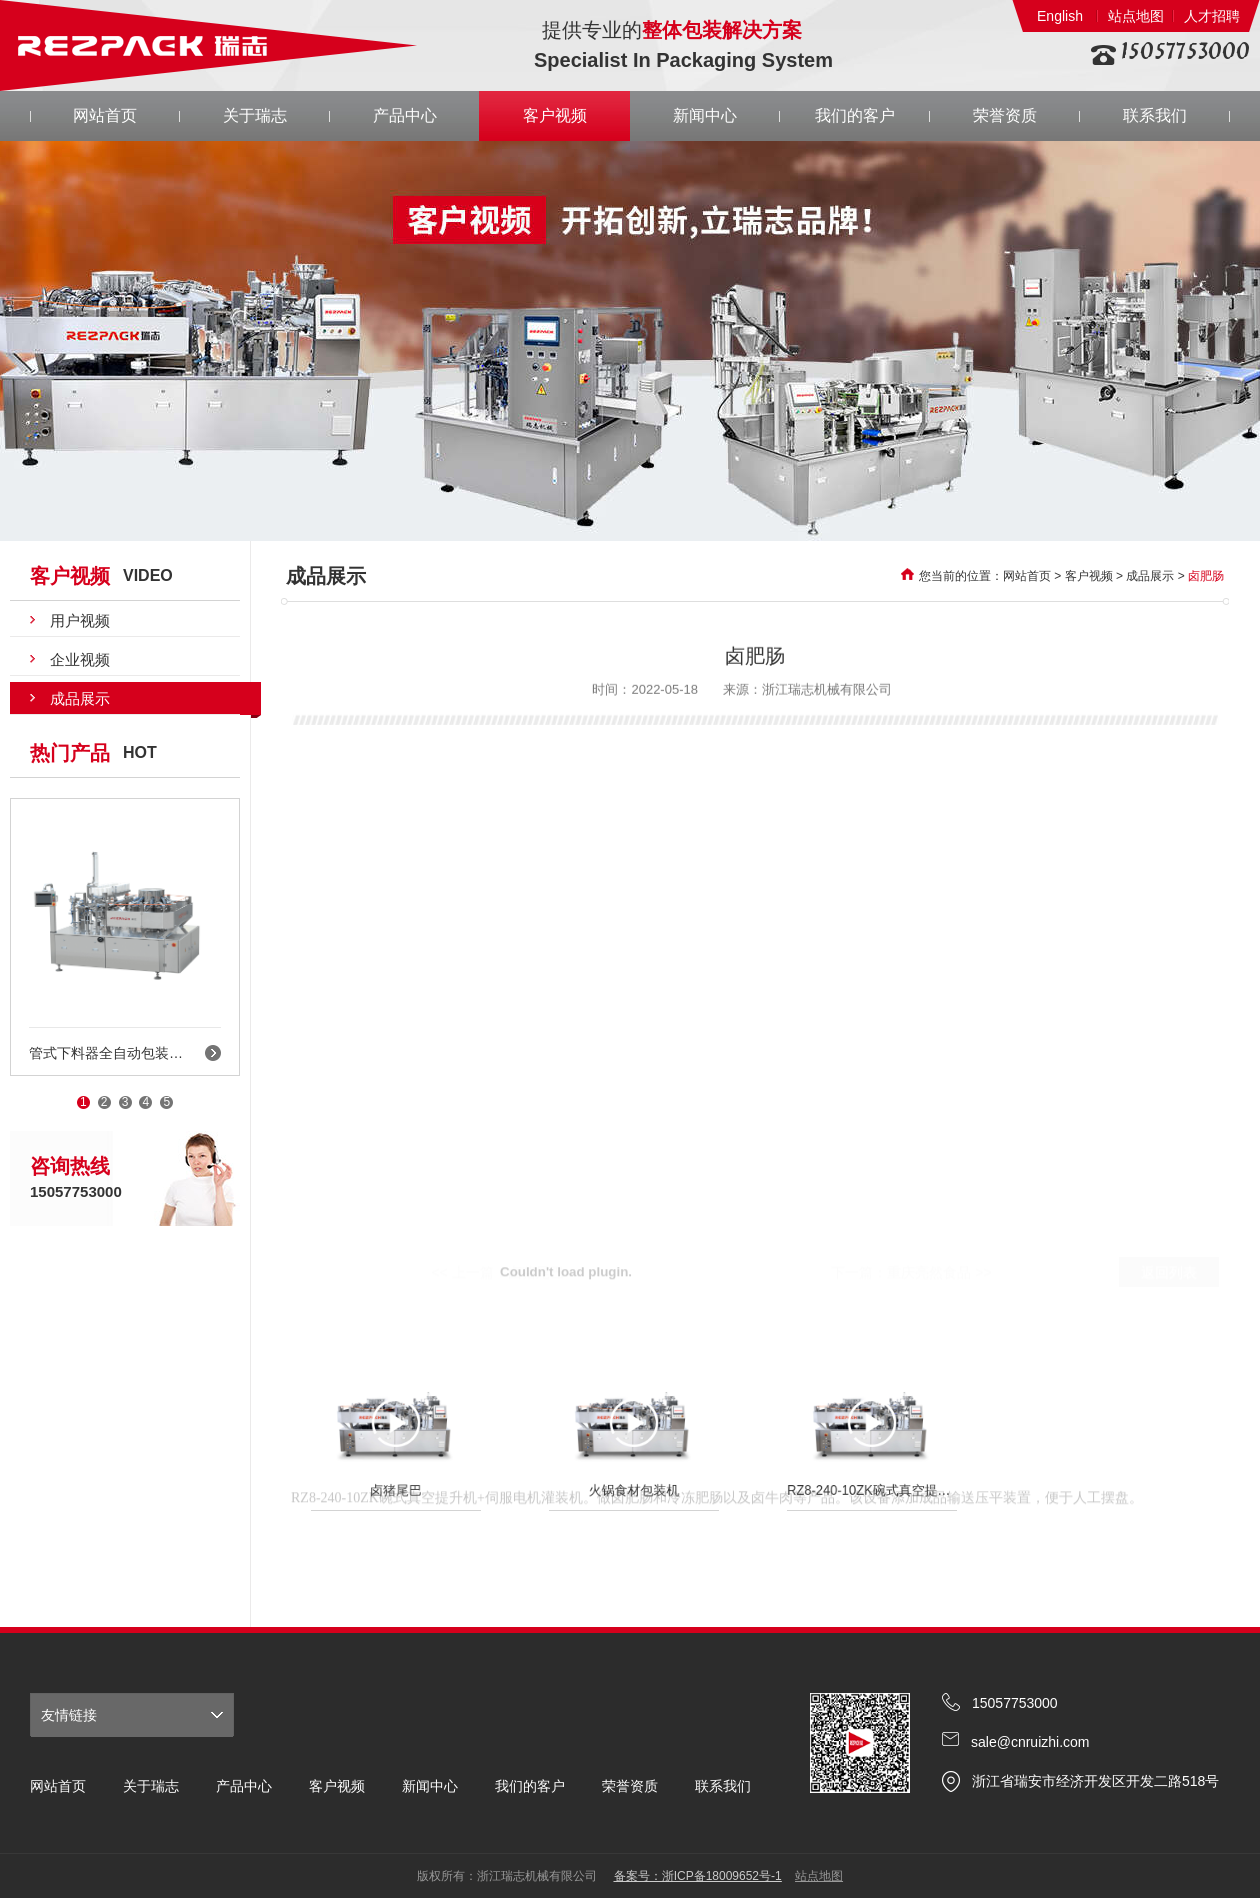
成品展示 (80, 698)
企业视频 (80, 659)
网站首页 (105, 115)
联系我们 (1155, 115)
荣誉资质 (1005, 115)
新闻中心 (705, 115)
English (1060, 16)
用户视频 (80, 620)
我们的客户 (855, 115)
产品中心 (405, 115)
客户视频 (555, 115)
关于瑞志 (255, 115)
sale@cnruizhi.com (1030, 1742)
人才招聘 (1212, 16)
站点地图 (1136, 16)
